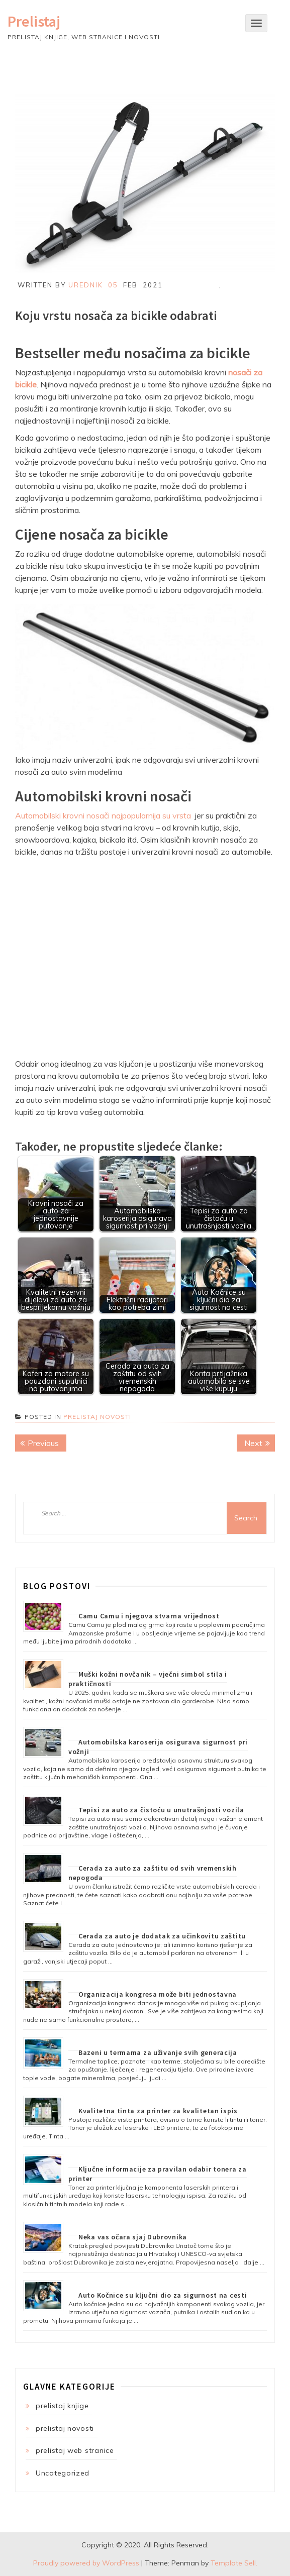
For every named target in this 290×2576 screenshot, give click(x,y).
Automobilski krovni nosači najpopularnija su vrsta (103, 815)
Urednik (85, 285)
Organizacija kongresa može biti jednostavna (157, 1994)
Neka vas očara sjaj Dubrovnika (132, 2236)
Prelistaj (34, 21)
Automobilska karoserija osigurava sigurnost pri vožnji (158, 1746)
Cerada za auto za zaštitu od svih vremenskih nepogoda (152, 1873)
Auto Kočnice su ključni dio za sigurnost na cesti (162, 2295)
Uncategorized (62, 2473)
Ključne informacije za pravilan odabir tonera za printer (157, 2174)
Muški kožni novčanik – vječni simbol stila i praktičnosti (147, 1679)
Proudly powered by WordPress (86, 2562)
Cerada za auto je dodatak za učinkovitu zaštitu (162, 1935)
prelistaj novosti (97, 1416)
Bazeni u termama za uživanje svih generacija (157, 2052)
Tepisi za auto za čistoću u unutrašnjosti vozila (161, 1809)
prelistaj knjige (62, 2405)
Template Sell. (234, 2562)
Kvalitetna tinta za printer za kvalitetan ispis (158, 2110)
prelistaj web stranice (75, 2450)
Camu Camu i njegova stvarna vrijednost (149, 1615)
